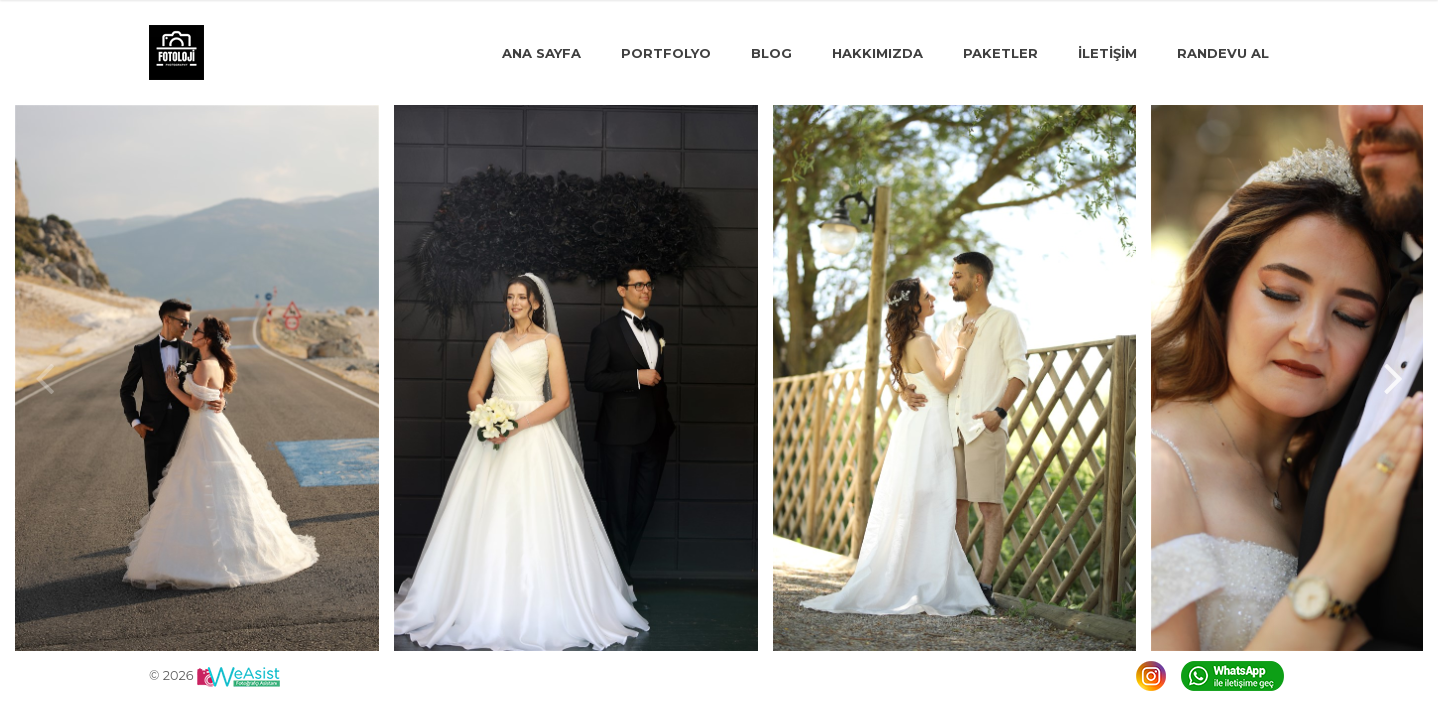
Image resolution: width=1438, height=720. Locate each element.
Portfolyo (666, 53)
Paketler (1000, 53)
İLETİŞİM (1107, 53)
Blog (771, 53)
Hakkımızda (877, 53)
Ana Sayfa (541, 53)
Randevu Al (1223, 53)
